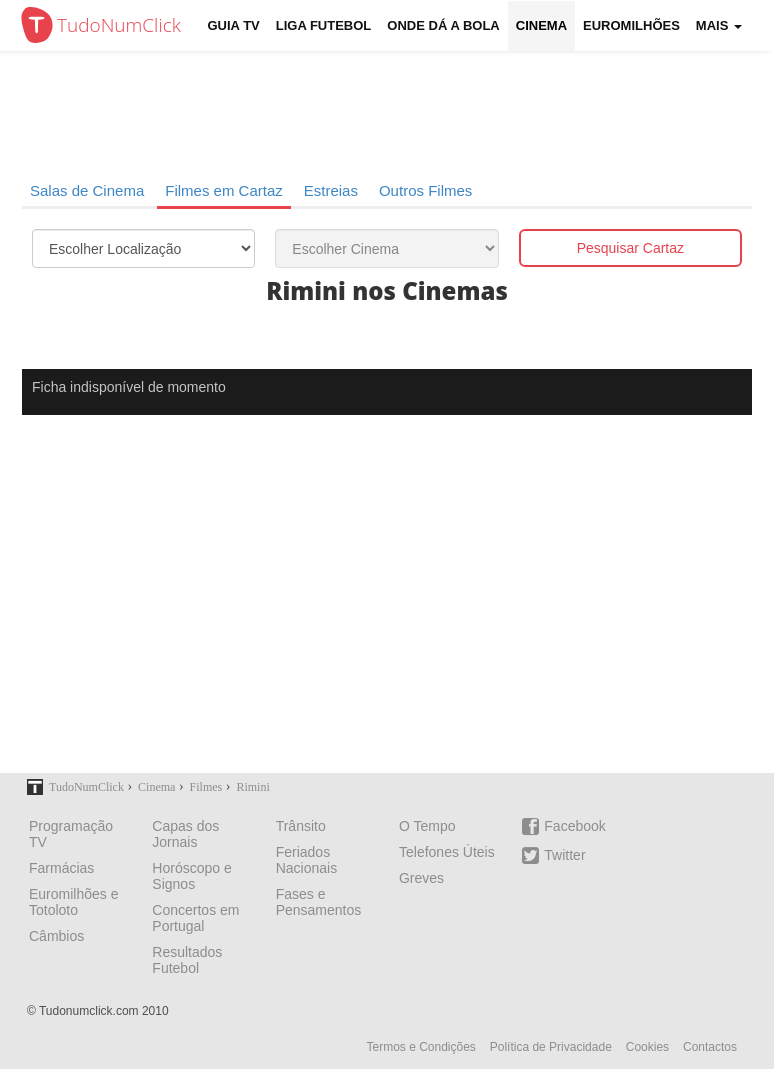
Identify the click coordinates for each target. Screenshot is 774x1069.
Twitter (553, 855)
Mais (719, 25)
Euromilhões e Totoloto (74, 902)
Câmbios (56, 936)
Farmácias (61, 868)
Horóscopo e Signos (191, 876)
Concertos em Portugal (195, 918)
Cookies (647, 1047)
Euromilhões (631, 25)
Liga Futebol (324, 25)
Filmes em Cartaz (224, 190)
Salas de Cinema (87, 190)
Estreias (331, 190)
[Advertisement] (387, 607)
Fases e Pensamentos (319, 902)
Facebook (563, 826)
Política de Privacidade (551, 1047)
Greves (421, 878)
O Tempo (427, 826)
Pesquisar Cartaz (630, 248)
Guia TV (234, 25)
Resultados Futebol (187, 960)
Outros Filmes (425, 190)
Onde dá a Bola (443, 25)
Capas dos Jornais (185, 834)
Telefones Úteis (447, 852)
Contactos (710, 1047)
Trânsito (301, 826)
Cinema (541, 25)
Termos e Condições (420, 1047)
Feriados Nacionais (306, 860)
